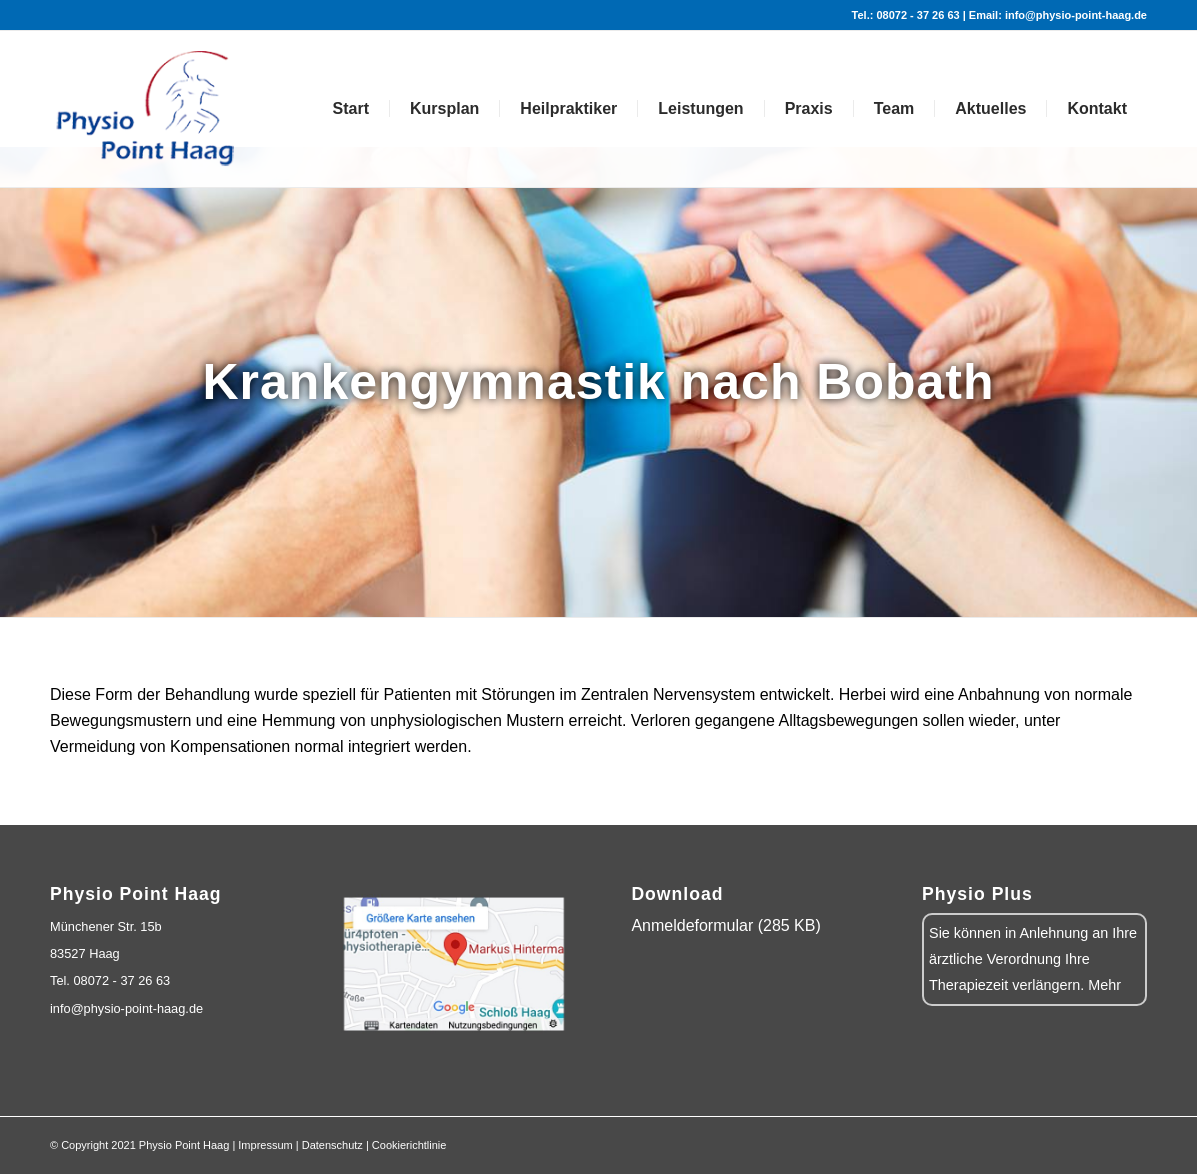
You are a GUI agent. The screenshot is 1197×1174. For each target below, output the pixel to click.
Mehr (1104, 985)
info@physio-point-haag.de (126, 1008)
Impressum (265, 1145)
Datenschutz (332, 1145)
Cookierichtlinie (409, 1145)
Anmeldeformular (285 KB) (725, 925)
